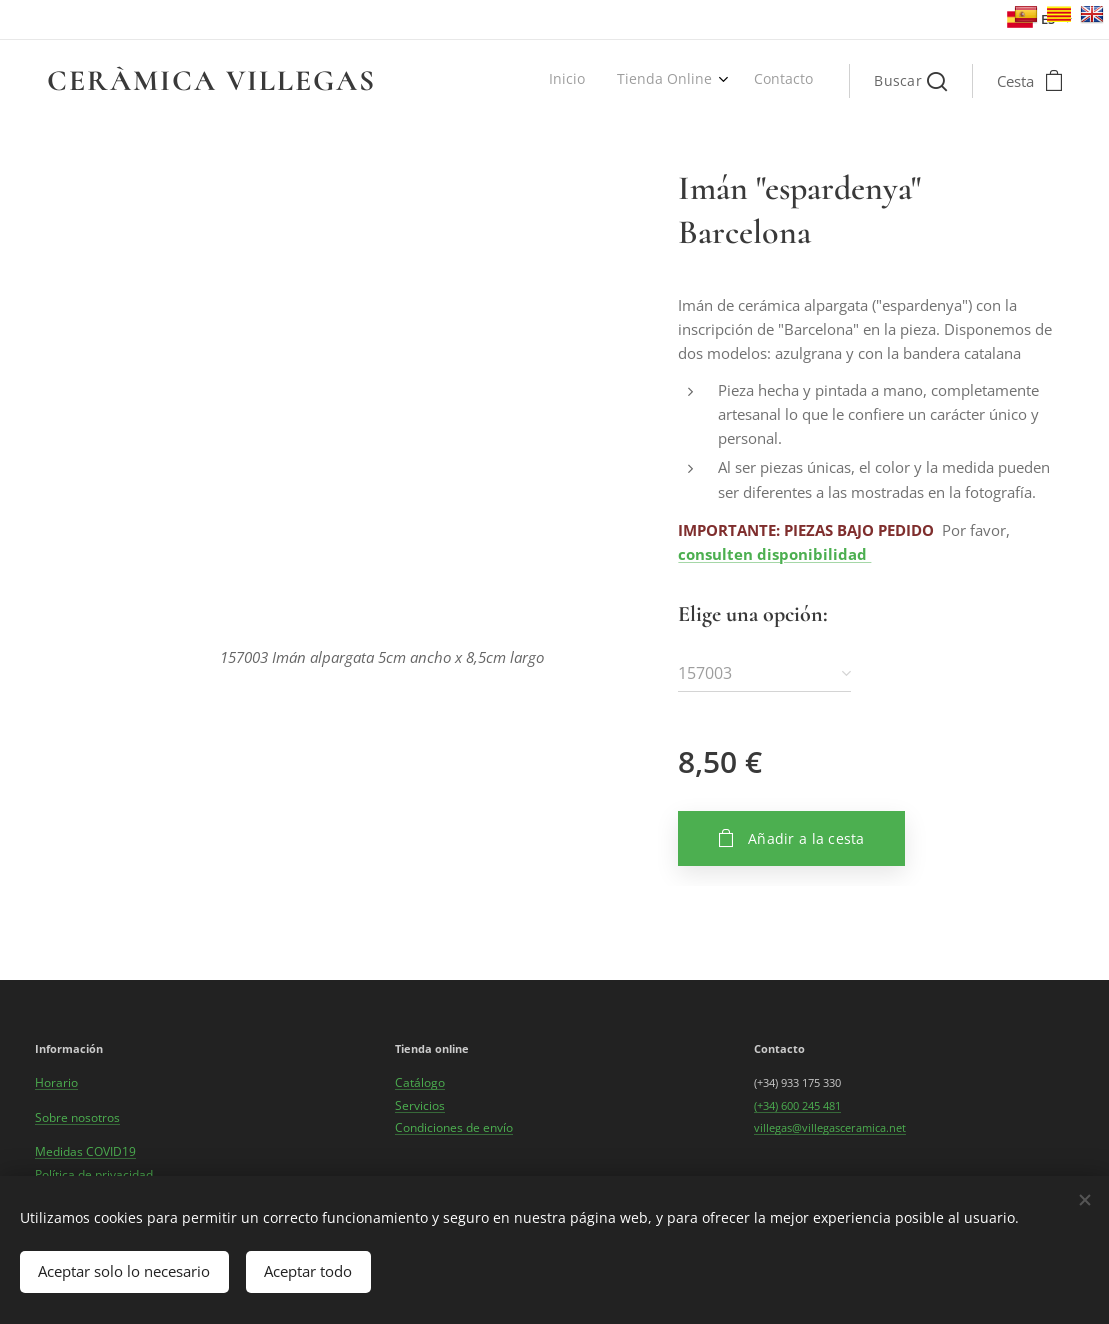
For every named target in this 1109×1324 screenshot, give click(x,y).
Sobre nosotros (77, 1117)
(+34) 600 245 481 (797, 1105)
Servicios (420, 1105)
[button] (910, 81)
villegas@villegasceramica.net (830, 1127)
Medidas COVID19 (85, 1151)
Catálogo (420, 1082)
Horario (56, 1082)
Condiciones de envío (454, 1127)
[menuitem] (744, 81)
